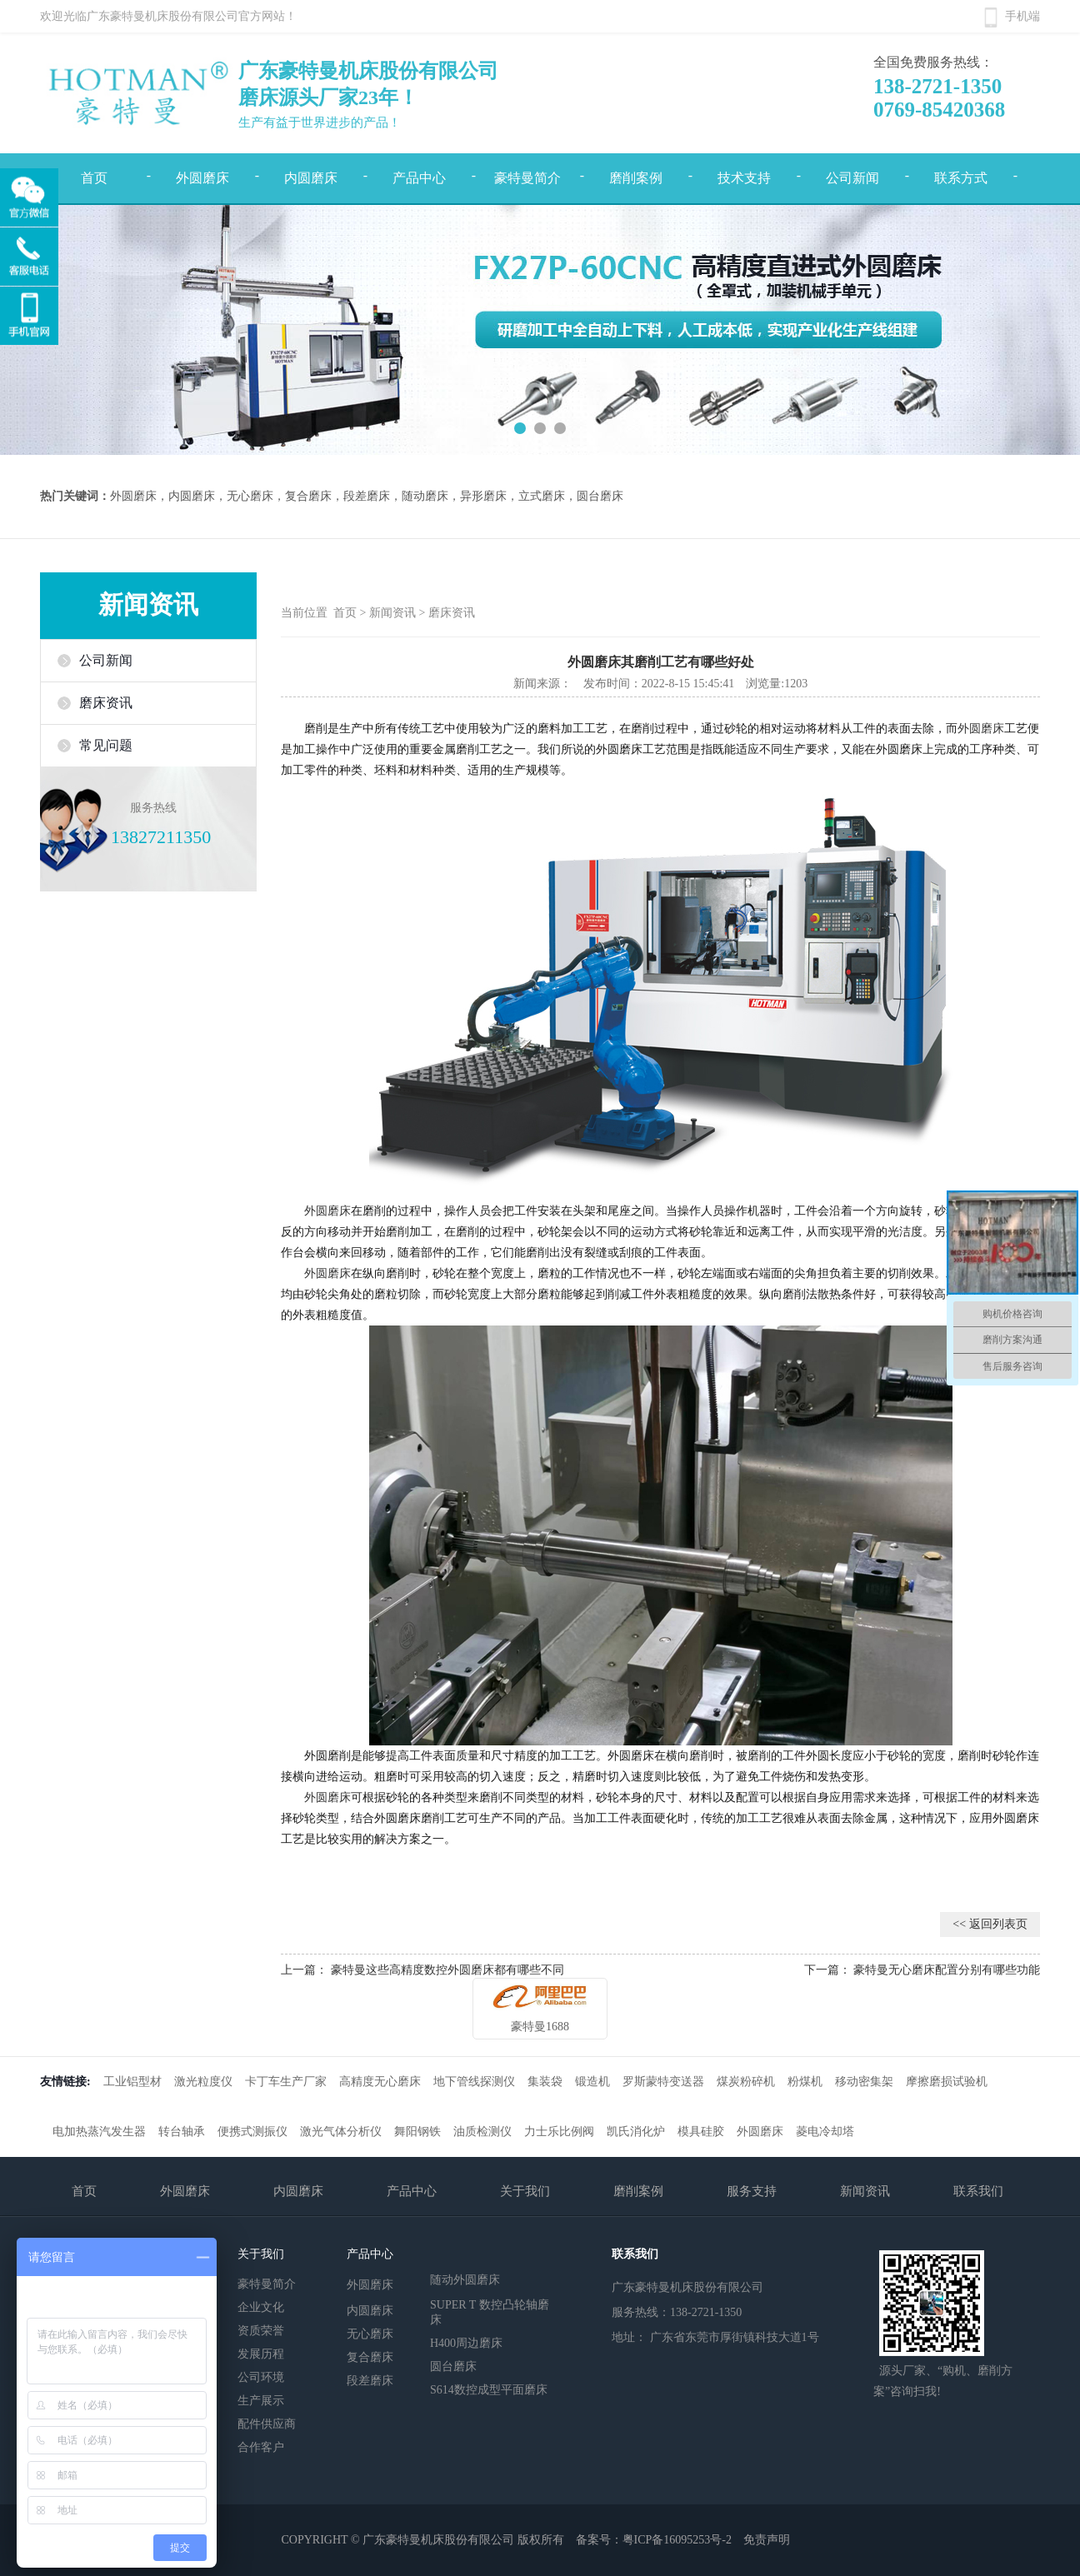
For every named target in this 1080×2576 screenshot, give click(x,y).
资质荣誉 (261, 2330)
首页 (346, 613)
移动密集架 (864, 2081)
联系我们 (978, 2191)
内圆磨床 (311, 178)
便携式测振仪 (253, 2131)
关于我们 (525, 2191)
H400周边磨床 (466, 2343)
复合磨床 (370, 2357)
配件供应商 (267, 2424)
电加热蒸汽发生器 (99, 2131)
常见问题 (105, 745)
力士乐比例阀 (559, 2131)
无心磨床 (370, 2334)
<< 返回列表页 (989, 1924)
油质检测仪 (482, 2131)
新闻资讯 (392, 613)
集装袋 (545, 2081)
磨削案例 (635, 178)
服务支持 (752, 2191)
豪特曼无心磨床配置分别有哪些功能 (946, 1970)
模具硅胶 (701, 2131)
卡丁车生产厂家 (286, 2081)
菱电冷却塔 (825, 2131)
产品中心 (419, 178)
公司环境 (261, 2377)
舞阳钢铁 (417, 2131)
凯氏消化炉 (636, 2131)
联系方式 (961, 178)
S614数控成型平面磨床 (489, 2390)
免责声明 (766, 2540)
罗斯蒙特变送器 (663, 2081)
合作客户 (261, 2447)
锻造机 (592, 2081)
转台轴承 (181, 2131)
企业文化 (261, 2307)
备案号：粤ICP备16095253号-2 (654, 2540)
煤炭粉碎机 (746, 2081)
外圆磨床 (202, 178)
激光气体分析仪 (341, 2131)
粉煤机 (805, 2081)
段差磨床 (370, 2380)
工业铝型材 (132, 2081)
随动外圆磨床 (465, 2279)
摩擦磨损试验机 (947, 2081)
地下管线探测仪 (474, 2081)
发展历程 (261, 2354)
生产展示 (261, 2400)
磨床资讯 (105, 703)
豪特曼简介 (527, 178)
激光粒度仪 (203, 2081)
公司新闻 (852, 178)
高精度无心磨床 (380, 2081)
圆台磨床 (453, 2366)
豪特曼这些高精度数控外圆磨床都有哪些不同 (447, 1970)
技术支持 (744, 178)
